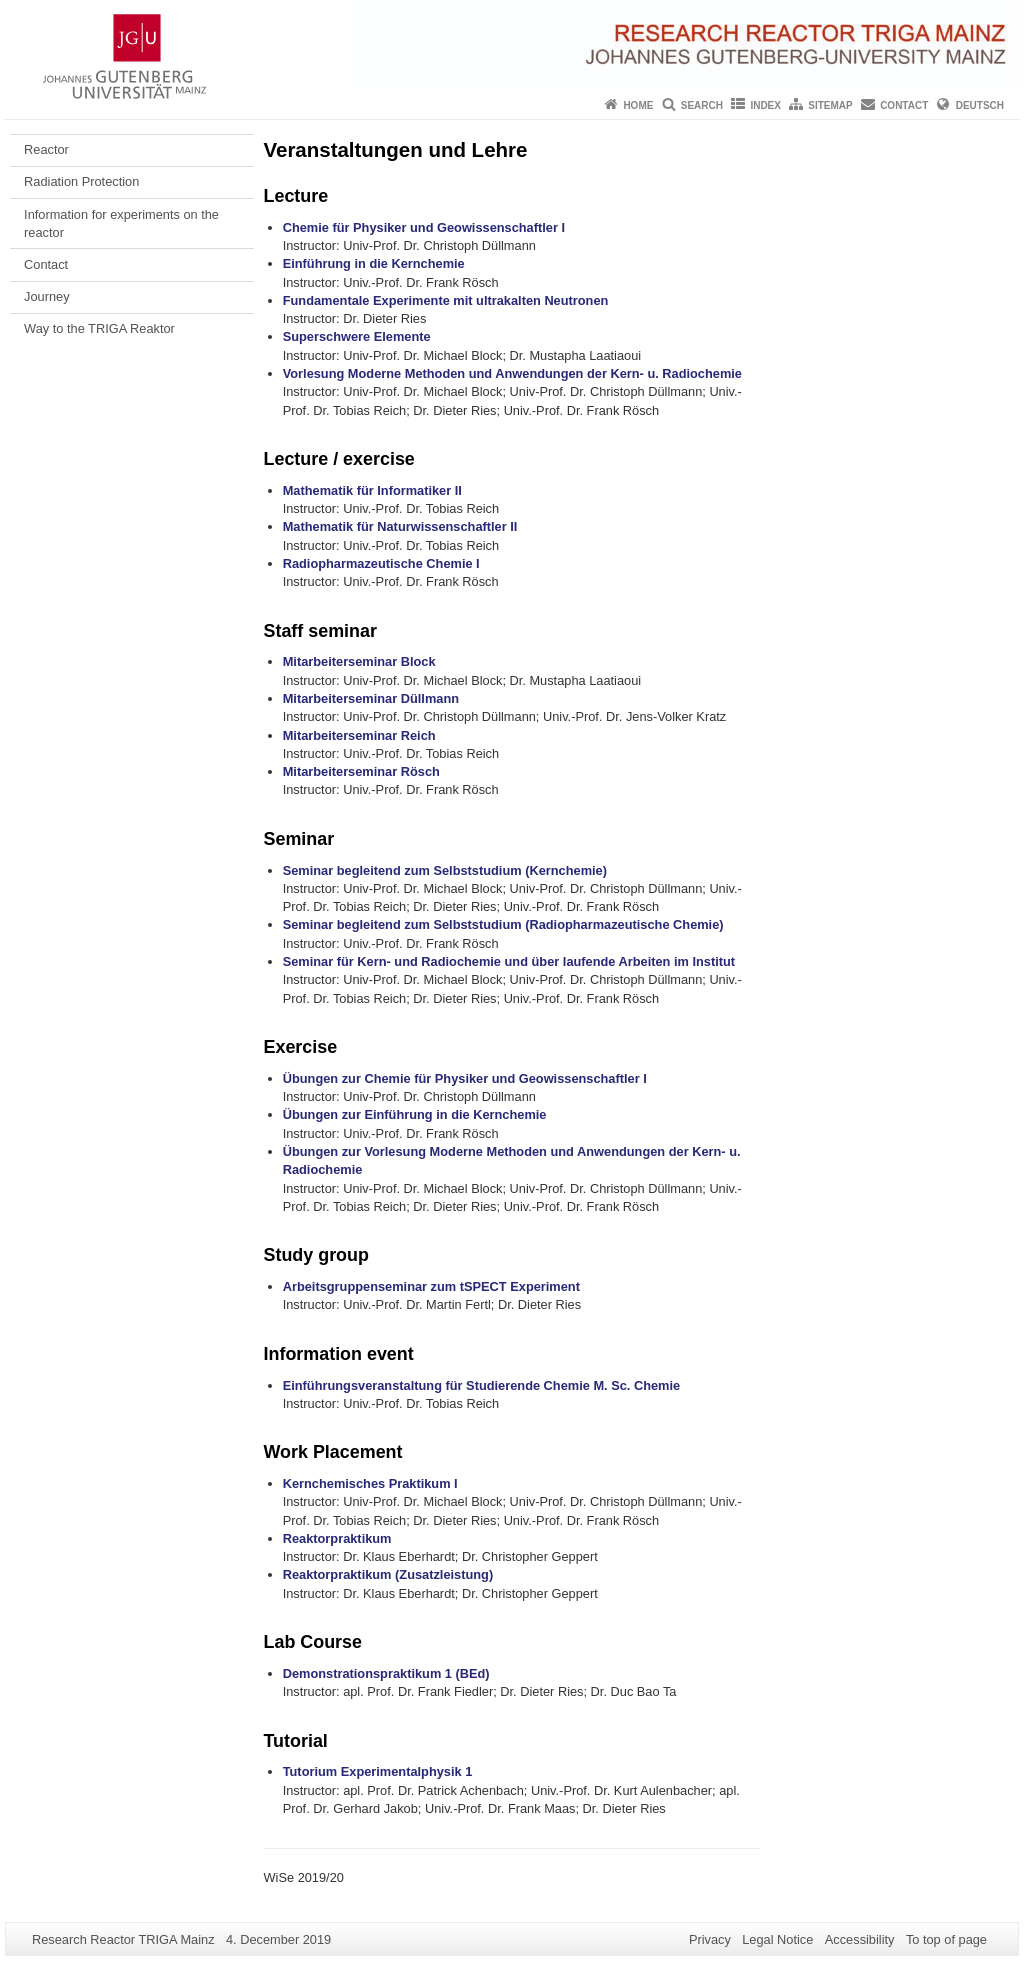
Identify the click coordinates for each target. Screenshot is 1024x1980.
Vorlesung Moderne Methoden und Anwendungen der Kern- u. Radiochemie (512, 373)
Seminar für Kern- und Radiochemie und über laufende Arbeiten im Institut (509, 961)
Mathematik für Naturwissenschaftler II (400, 526)
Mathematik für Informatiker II (372, 490)
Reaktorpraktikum (337, 1538)
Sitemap (830, 105)
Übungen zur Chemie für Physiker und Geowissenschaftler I (465, 1078)
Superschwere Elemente (357, 336)
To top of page (946, 1939)
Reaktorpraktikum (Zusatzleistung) (388, 1574)
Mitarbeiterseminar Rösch (361, 771)
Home (638, 105)
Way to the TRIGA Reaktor (99, 328)
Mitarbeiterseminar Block (359, 661)
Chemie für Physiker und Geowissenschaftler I (424, 227)
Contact (904, 105)
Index (765, 105)
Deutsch (980, 105)
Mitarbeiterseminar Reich (359, 735)
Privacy (710, 1939)
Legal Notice (777, 1939)
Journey (47, 296)
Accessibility (860, 1939)
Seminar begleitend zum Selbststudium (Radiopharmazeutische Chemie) (503, 924)
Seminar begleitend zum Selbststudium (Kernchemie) (445, 870)
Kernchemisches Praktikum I (370, 1483)
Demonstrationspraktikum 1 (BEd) (386, 1673)
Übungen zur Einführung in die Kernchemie (415, 1114)
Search (702, 105)
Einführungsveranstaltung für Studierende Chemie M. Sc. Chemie (481, 1385)
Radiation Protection (81, 181)
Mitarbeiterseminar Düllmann (371, 698)
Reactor (46, 149)
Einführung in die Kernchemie (374, 263)
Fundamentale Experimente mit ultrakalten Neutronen (446, 300)
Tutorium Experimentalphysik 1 (378, 1771)
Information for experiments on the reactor (121, 223)
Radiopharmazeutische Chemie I (381, 563)
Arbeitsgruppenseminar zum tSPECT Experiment (431, 1286)
